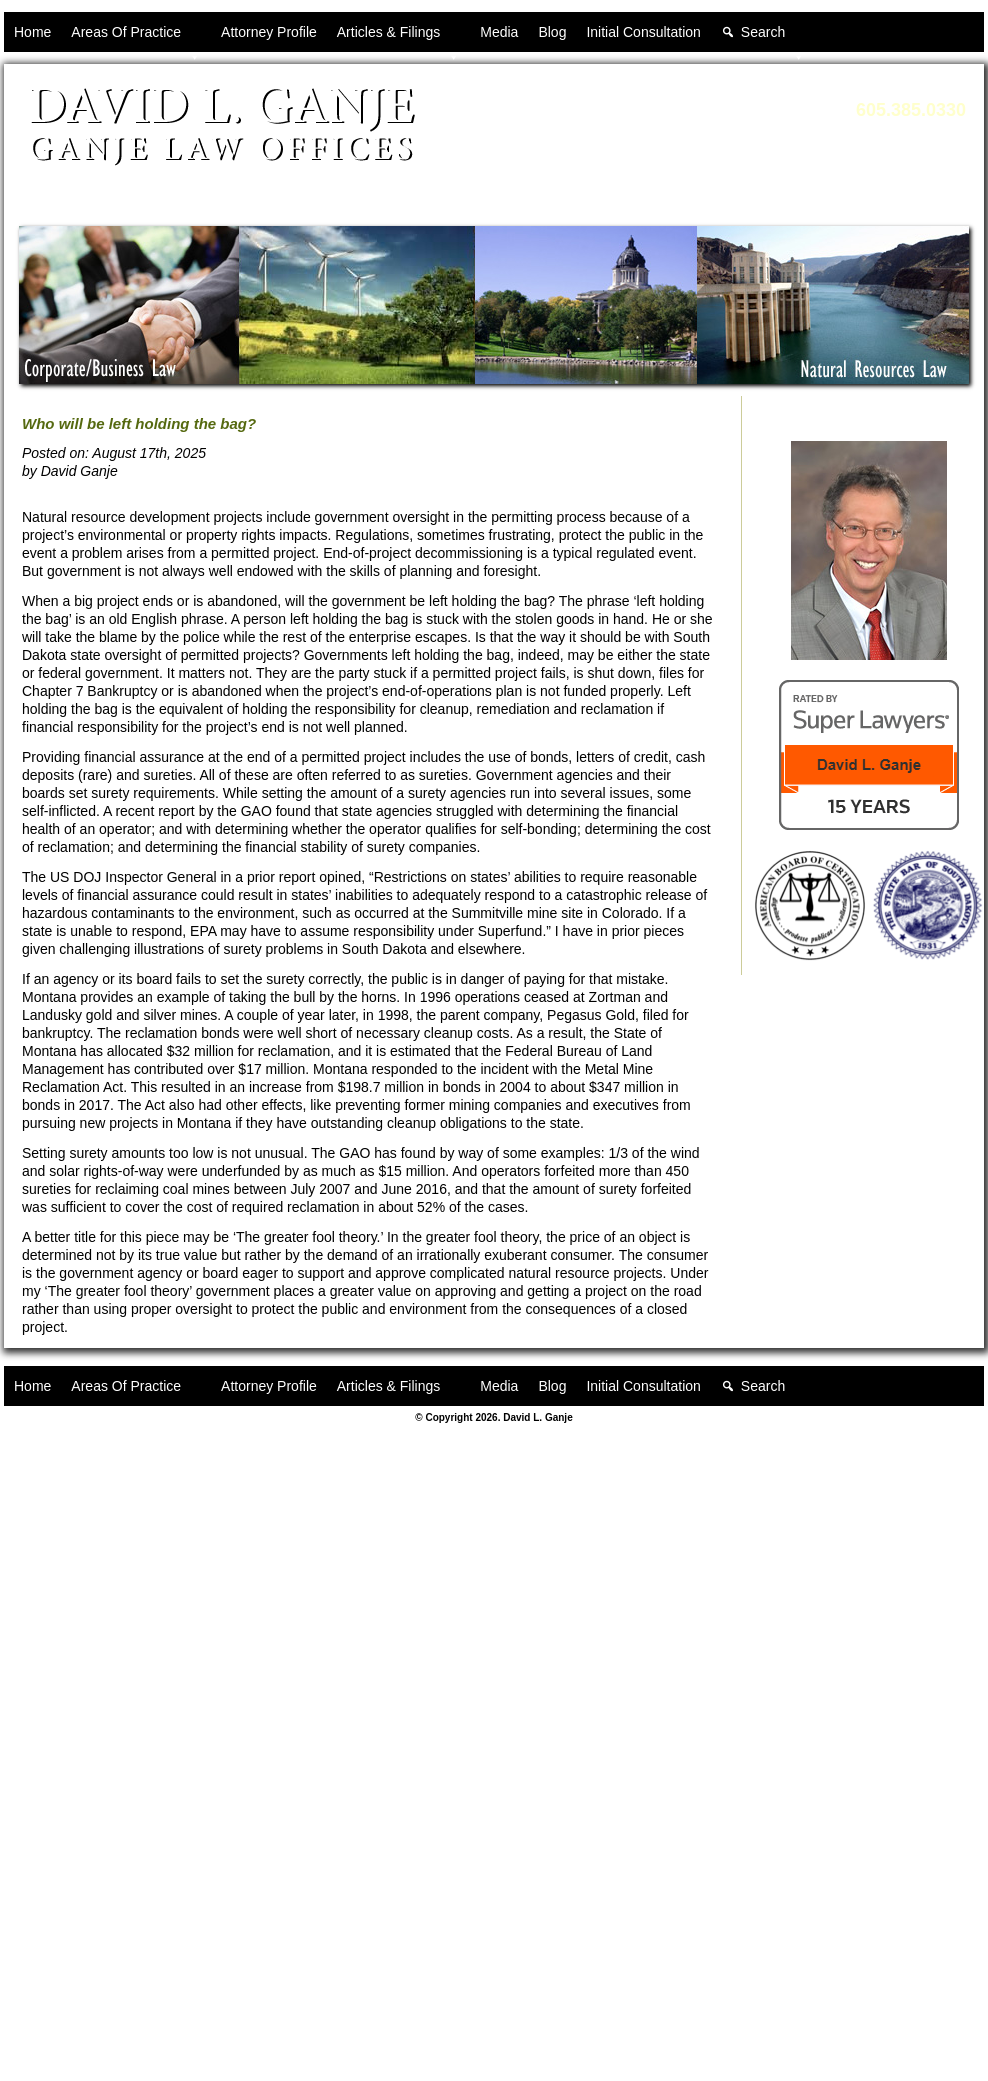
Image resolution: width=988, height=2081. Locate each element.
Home (32, 32)
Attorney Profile (269, 32)
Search (773, 38)
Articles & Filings (398, 38)
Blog (552, 32)
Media (499, 32)
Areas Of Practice (136, 38)
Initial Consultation (643, 32)
